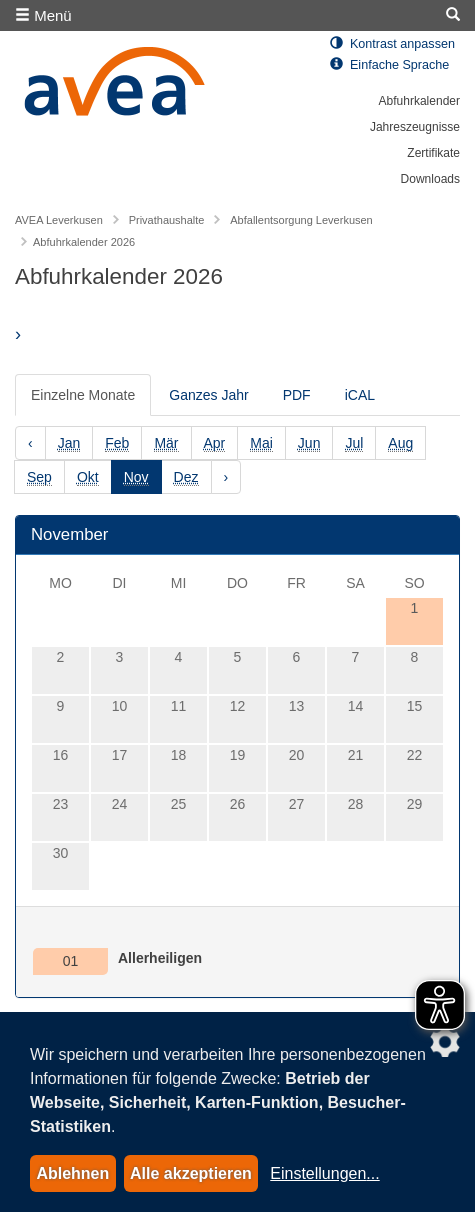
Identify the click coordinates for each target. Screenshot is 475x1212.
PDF (297, 395)
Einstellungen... (324, 1173)
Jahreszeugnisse (415, 127)
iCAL (360, 395)
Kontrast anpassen (392, 44)
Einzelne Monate (83, 395)
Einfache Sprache (389, 65)
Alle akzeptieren (191, 1173)
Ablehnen (72, 1173)
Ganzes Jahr (208, 395)
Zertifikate (433, 153)
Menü (43, 15)
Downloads (430, 179)
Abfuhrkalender (419, 101)
